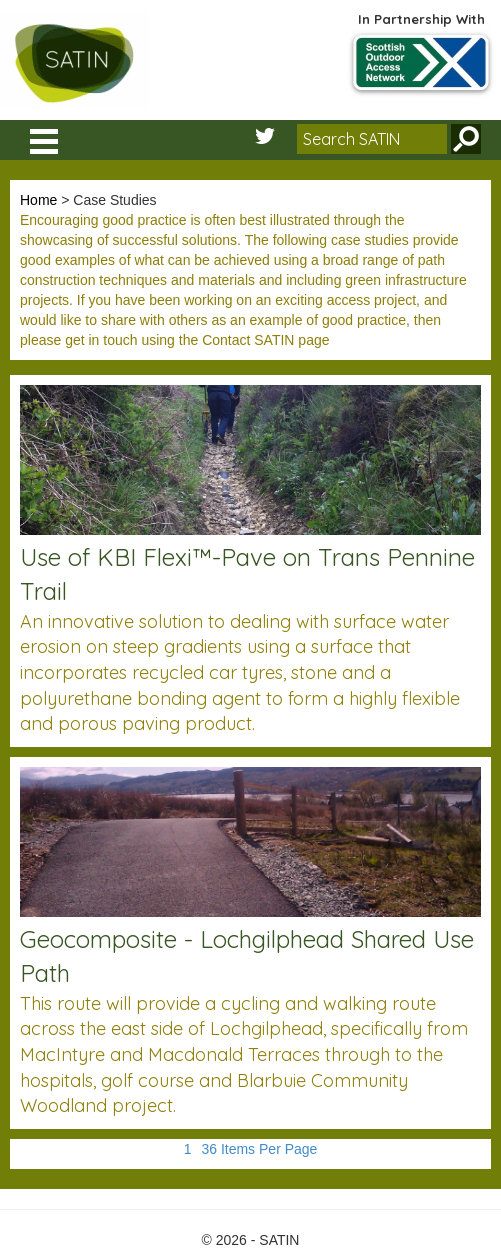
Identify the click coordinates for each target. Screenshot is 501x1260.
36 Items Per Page (259, 1149)
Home (38, 200)
